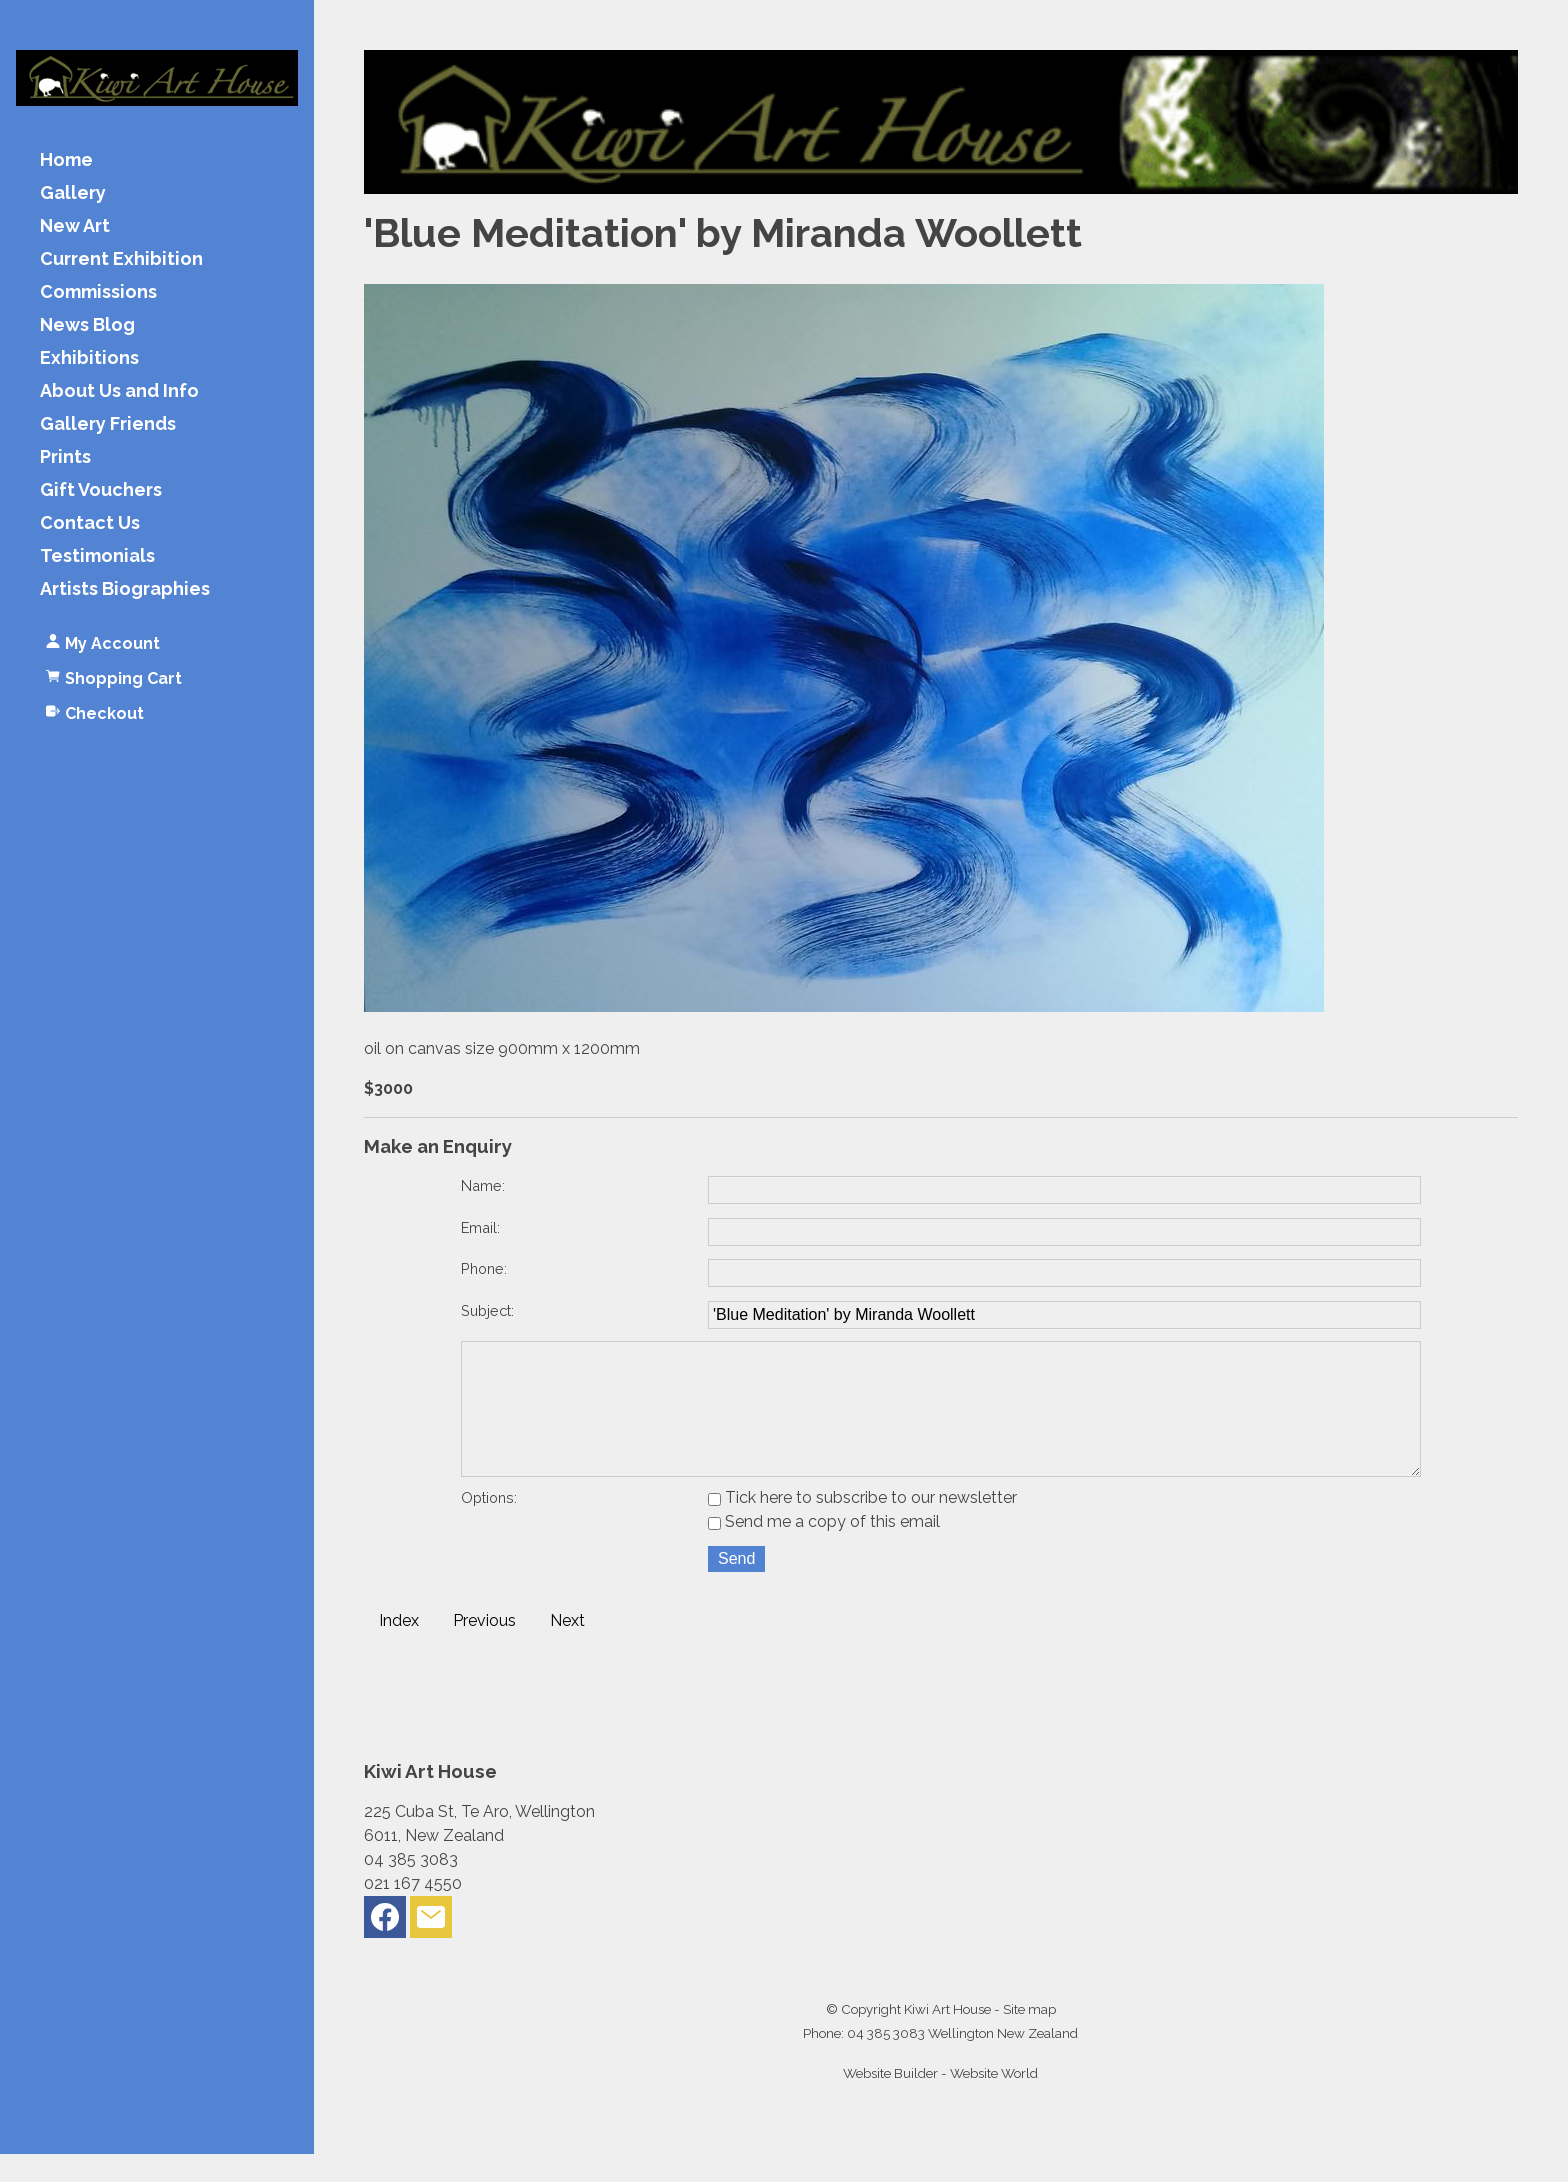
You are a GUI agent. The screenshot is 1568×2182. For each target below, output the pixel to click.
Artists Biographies (125, 589)
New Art (75, 226)
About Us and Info (119, 391)
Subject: (487, 1310)
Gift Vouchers (101, 490)
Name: (483, 1185)
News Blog (87, 325)
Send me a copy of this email (824, 1549)
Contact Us (90, 523)
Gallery (73, 193)
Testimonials (97, 556)
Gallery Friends (108, 424)
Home (66, 160)
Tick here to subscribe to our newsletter (862, 1525)
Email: (480, 1227)
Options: (489, 1525)
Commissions (98, 292)
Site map (1029, 2037)
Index (399, 1648)
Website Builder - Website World (940, 2101)
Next (567, 1648)
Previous (484, 1648)
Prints (65, 457)
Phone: (484, 1268)
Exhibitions (89, 358)
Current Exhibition (121, 259)
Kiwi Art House (947, 2037)
